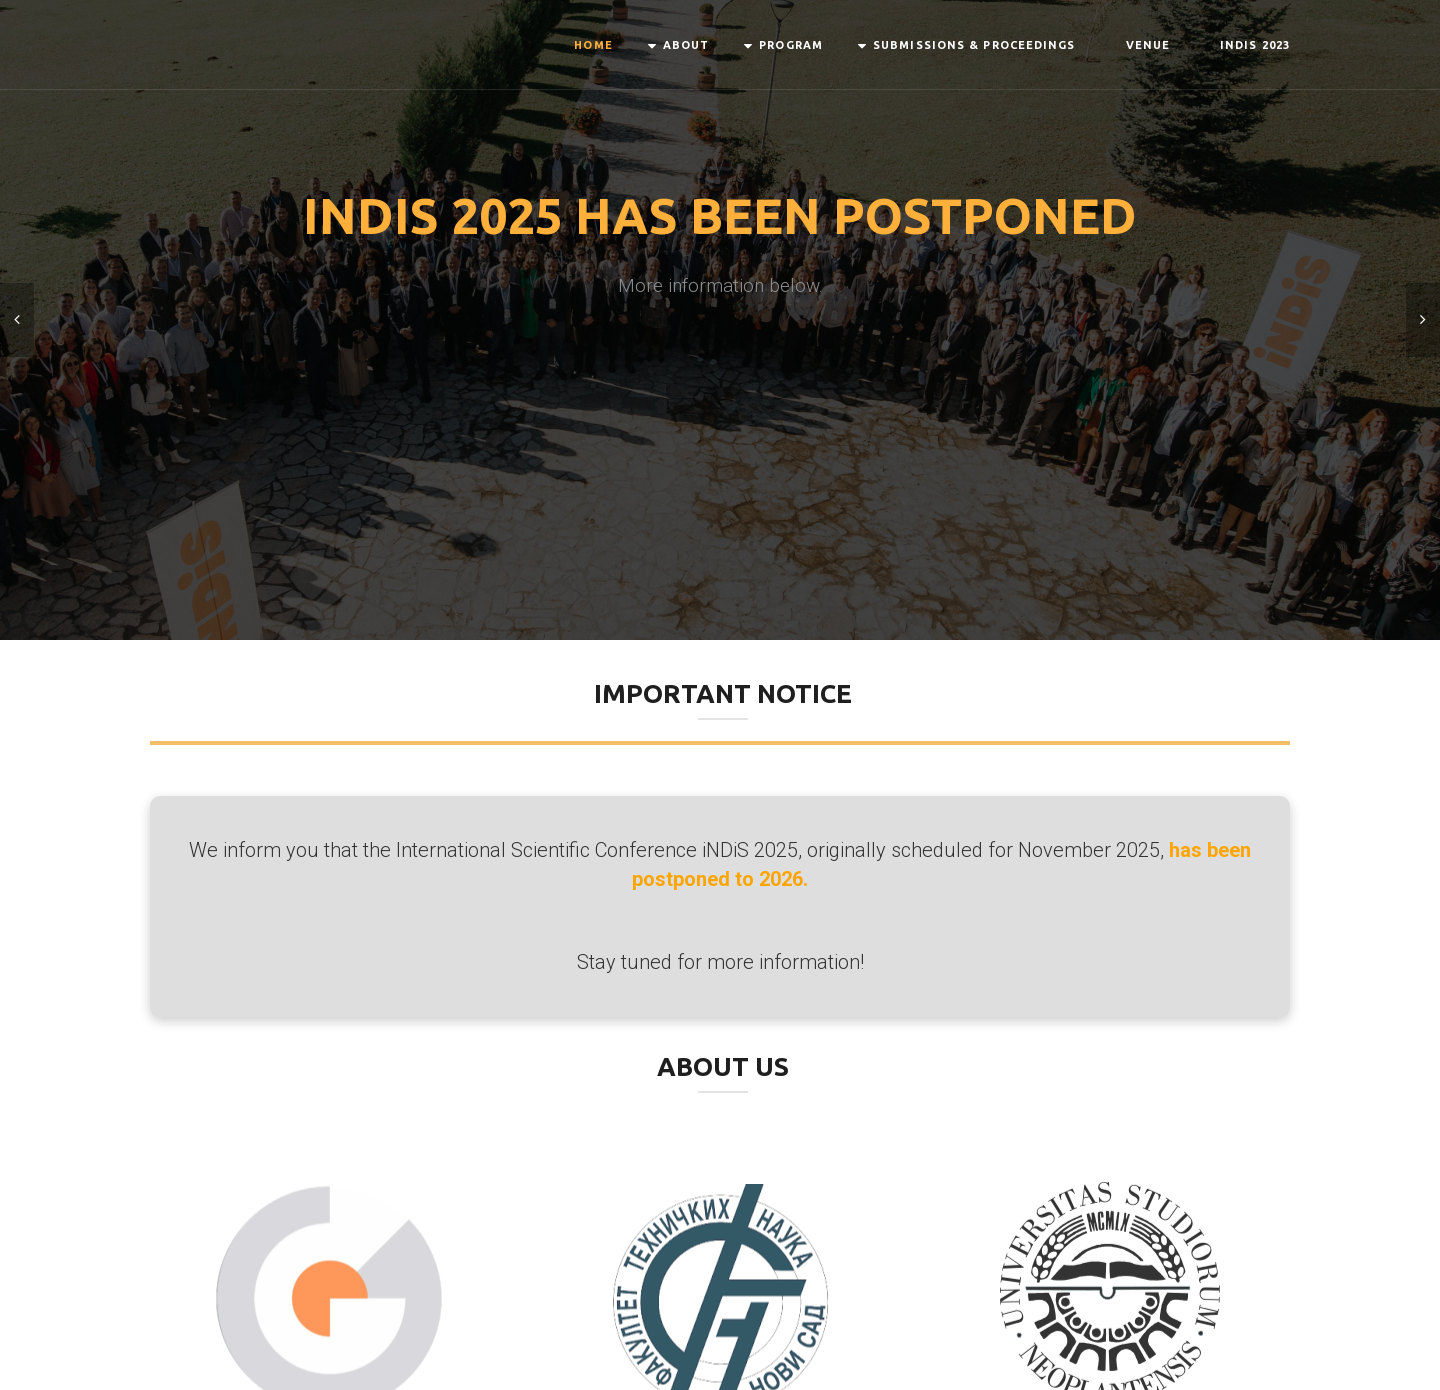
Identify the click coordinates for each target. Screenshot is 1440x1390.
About (686, 45)
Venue (1148, 45)
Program (791, 45)
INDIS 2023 (1255, 45)
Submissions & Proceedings (974, 45)
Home (593, 45)
